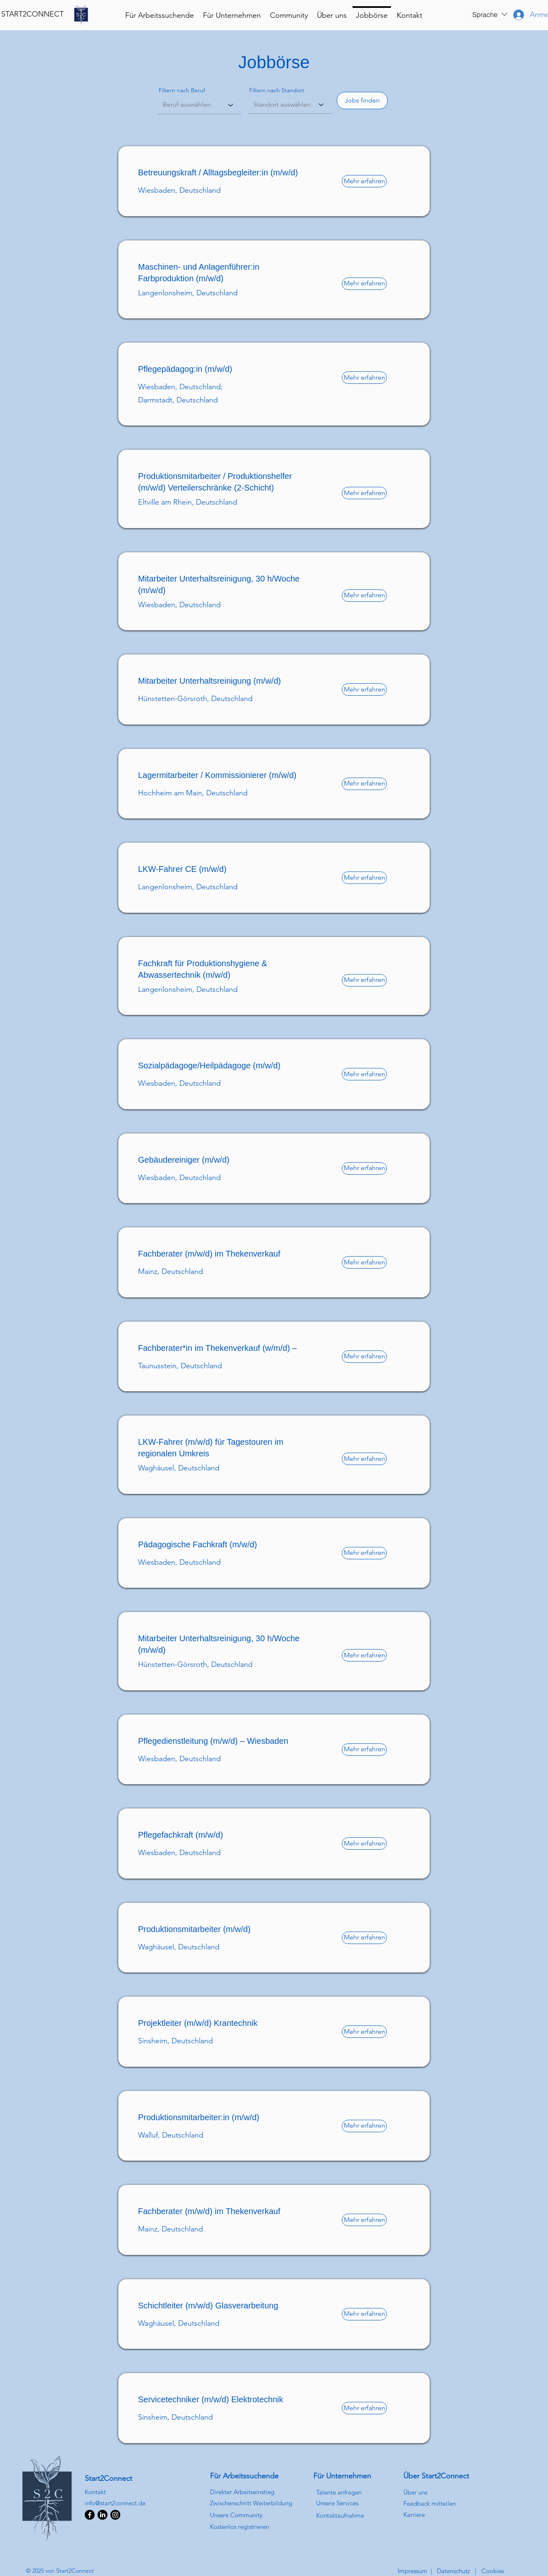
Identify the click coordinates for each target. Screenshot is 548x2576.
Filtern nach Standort (276, 90)
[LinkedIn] (102, 2515)
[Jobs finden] (362, 100)
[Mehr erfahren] (364, 181)
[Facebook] (90, 2515)
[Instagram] (115, 2515)
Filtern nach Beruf (182, 90)
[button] (489, 14)
